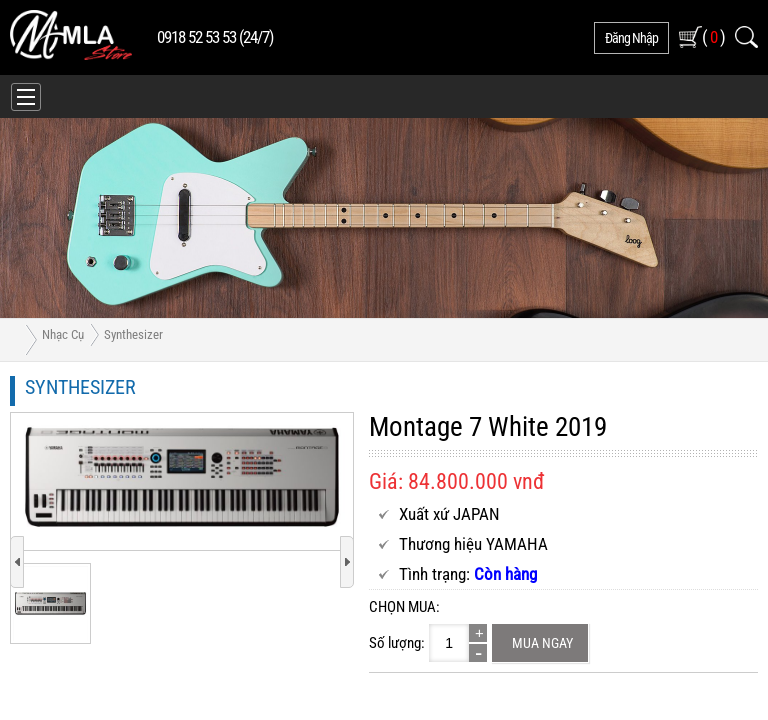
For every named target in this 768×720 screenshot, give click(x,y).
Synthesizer (133, 334)
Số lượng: (397, 643)
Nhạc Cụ (63, 334)
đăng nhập (631, 38)
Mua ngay (542, 643)
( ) (713, 36)
